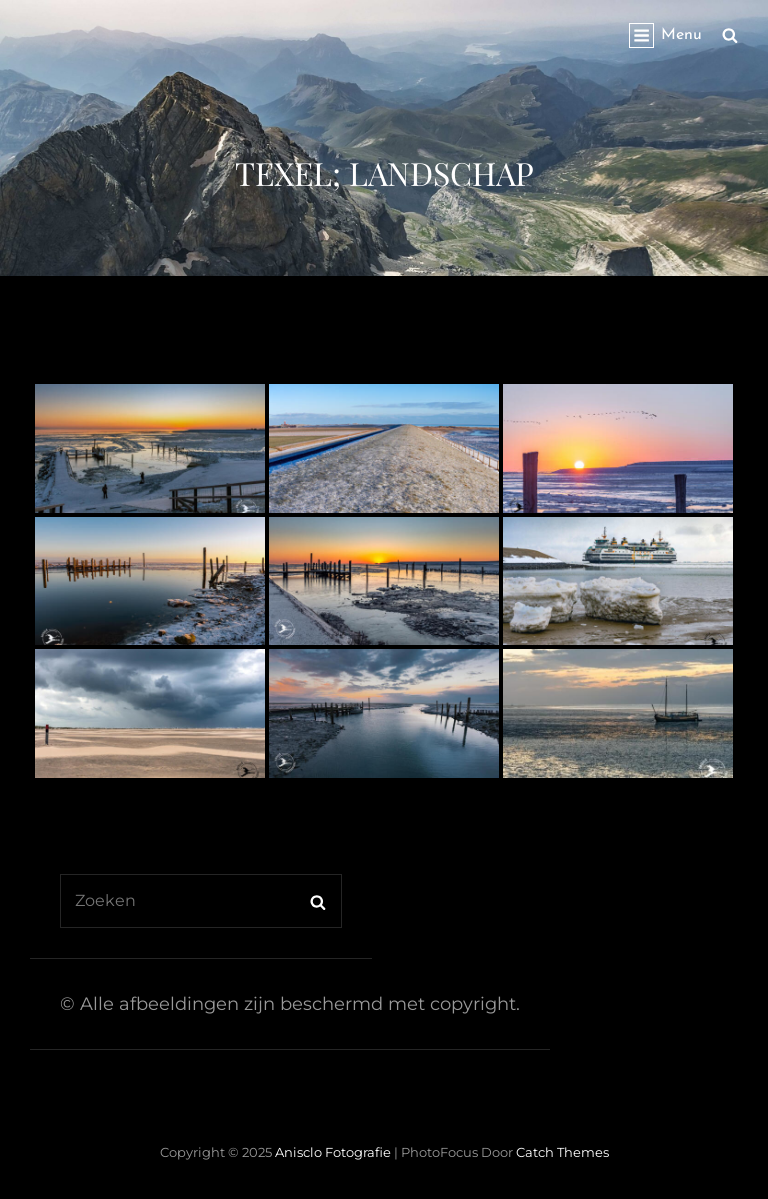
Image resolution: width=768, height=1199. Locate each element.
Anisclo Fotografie (333, 1152)
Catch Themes (562, 1152)
